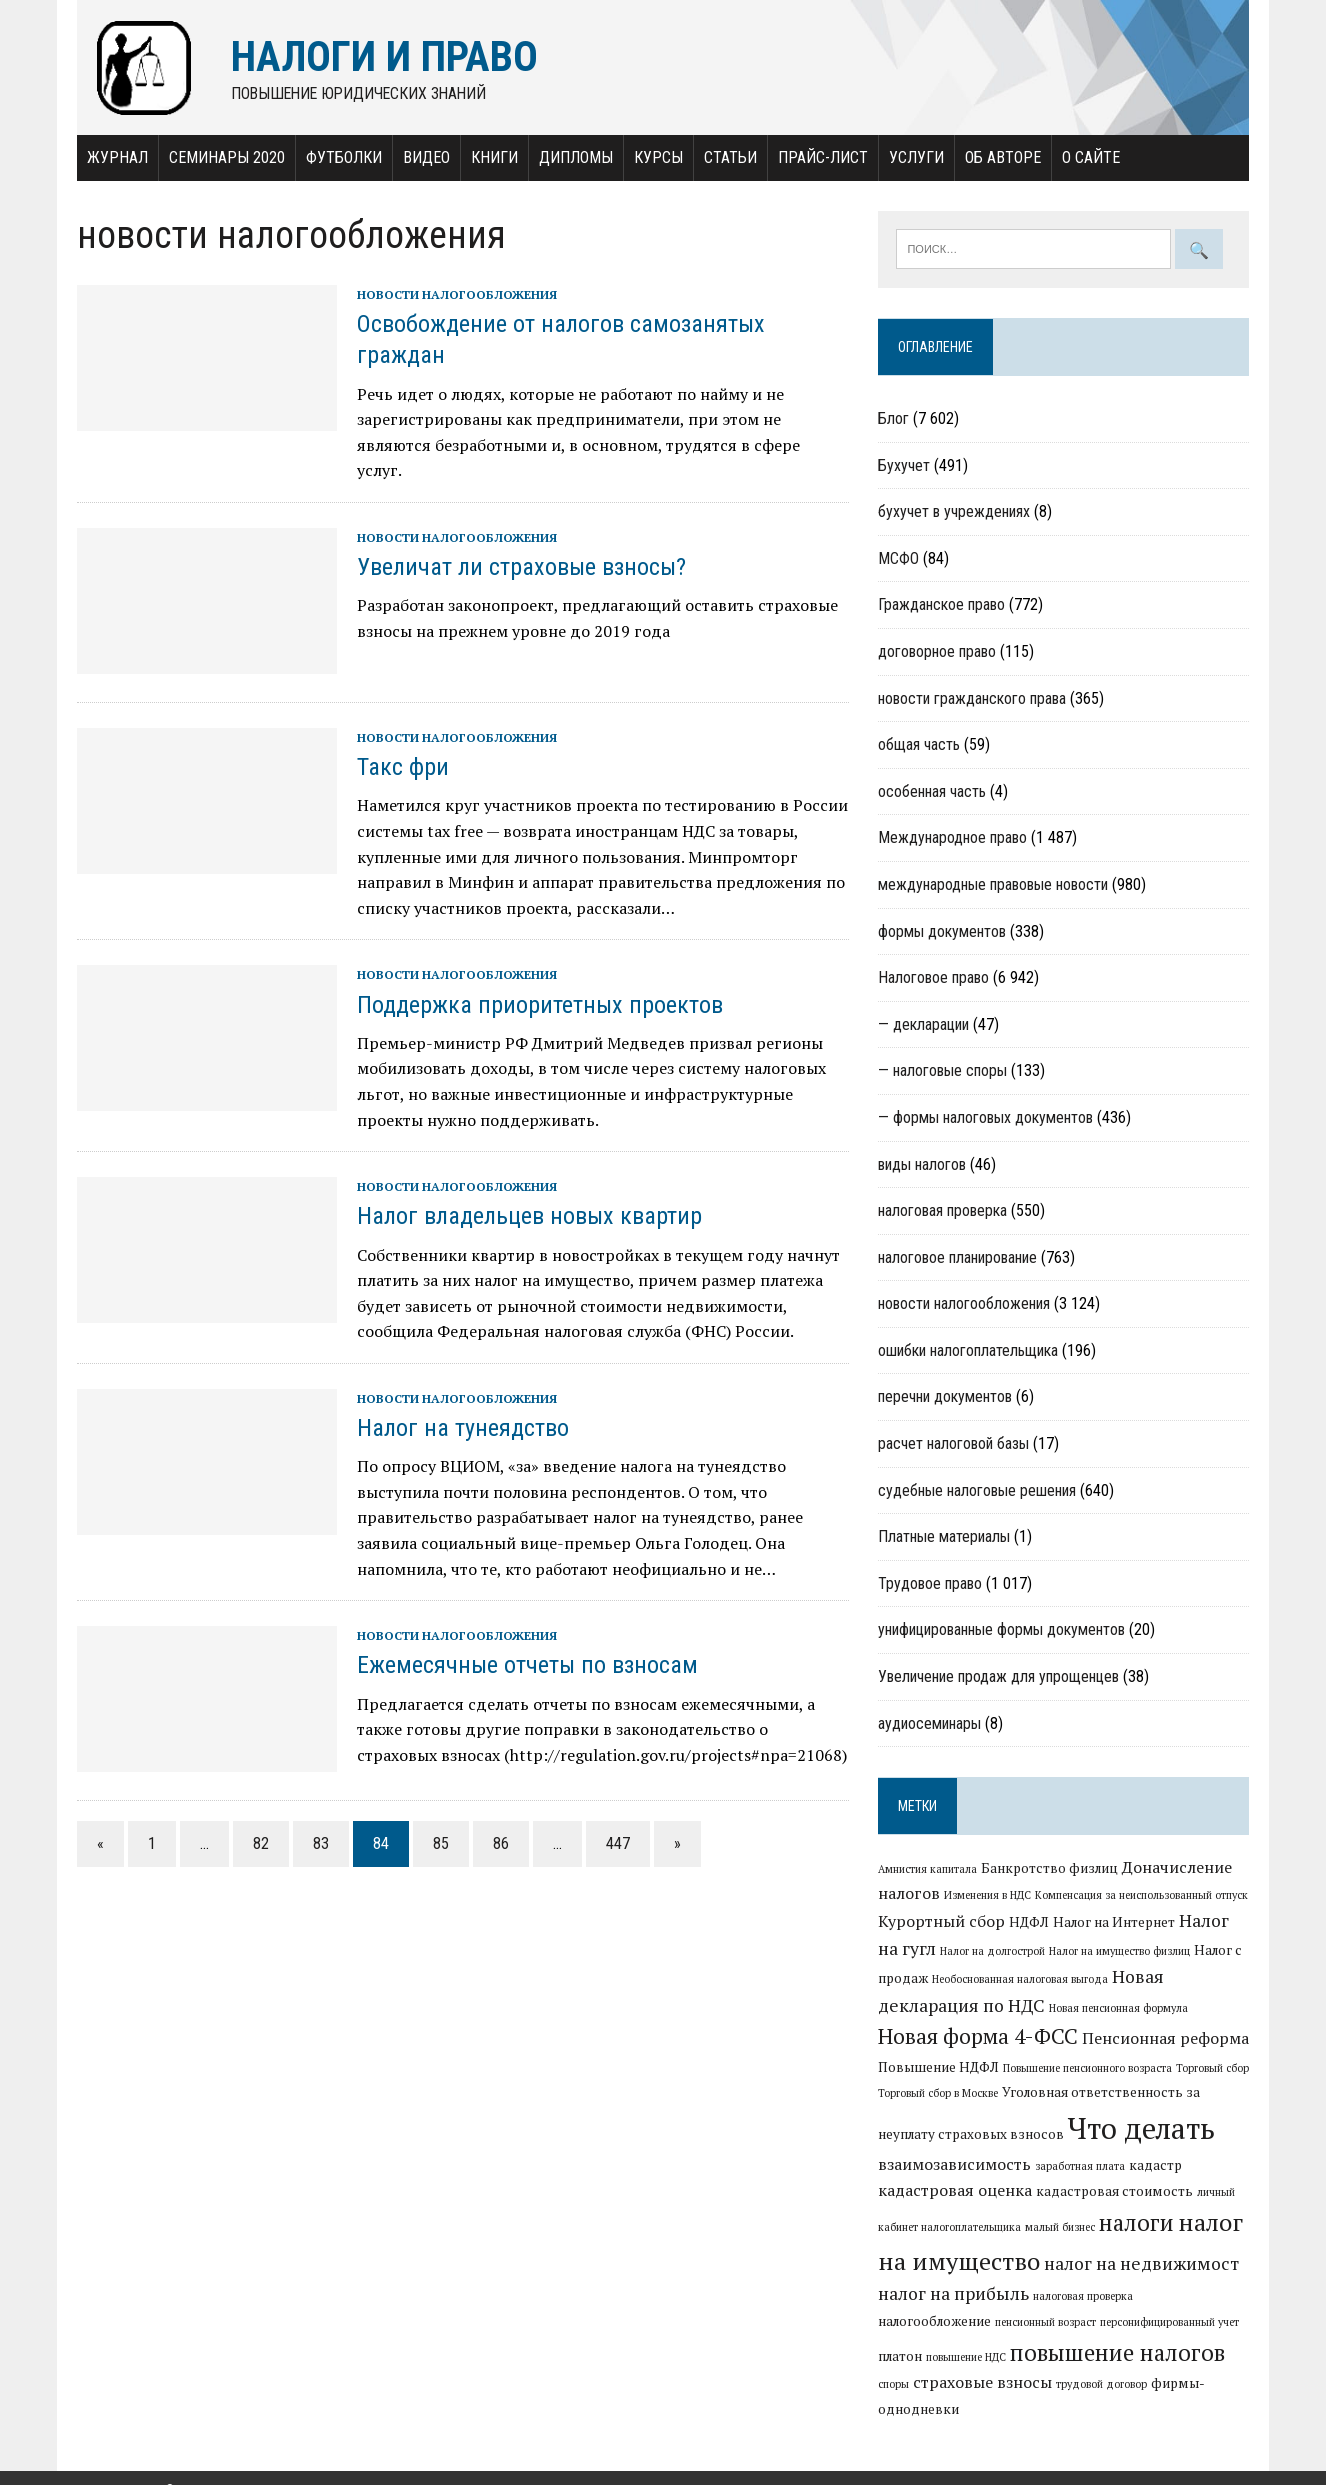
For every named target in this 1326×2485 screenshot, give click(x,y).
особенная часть (933, 791)
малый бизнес (1061, 2228)
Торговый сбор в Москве (939, 2094)
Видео (422, 157)
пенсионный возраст (929, 2323)
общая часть (920, 745)
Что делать (1142, 2129)
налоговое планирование (958, 1257)
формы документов (943, 931)
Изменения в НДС (988, 1896)
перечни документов (946, 1397)
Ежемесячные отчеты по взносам (523, 1640)
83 (317, 1818)
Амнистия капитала (928, 1870)
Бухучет (905, 465)
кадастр (1156, 2165)
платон (1149, 2322)
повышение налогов (1011, 2352)
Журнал (113, 157)
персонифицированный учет (1053, 2323)
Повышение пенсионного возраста (1088, 2068)
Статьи (726, 157)
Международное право (953, 838)
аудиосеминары (930, 1723)
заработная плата (1081, 2166)
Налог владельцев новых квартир (525, 1191)
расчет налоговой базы (954, 1444)
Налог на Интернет (1115, 1922)
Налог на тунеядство (459, 1403)
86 (497, 1818)
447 (614, 1818)
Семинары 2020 (223, 157)
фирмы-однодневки (1100, 2384)
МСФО (899, 558)
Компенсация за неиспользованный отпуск (1142, 1896)
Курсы (654, 157)
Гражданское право (942, 605)
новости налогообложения (453, 294)
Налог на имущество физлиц (1120, 1951)
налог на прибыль (954, 2294)
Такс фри (399, 742)
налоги (1137, 2223)
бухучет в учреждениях (955, 512)
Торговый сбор (1213, 2068)
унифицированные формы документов (1002, 1630)
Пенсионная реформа (1166, 2038)
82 (257, 1818)
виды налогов (923, 1164)
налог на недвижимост (1142, 2263)
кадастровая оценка (956, 2190)
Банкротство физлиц (1050, 1869)
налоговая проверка (943, 1211)
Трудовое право (931, 1583)
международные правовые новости (994, 884)
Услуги (912, 157)
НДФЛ (1030, 1922)
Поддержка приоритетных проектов (536, 979)
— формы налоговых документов (986, 1117)
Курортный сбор (942, 1921)
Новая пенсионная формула (1119, 2008)
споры (1138, 2357)
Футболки (340, 157)
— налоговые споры (943, 1071)
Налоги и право (117, 2465)
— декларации (924, 1024)
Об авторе (999, 157)
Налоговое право (934, 978)
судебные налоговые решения (978, 1490)
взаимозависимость (955, 2164)
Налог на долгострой (993, 1951)
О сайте (1087, 157)
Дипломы (572, 157)
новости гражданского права (973, 698)
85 (437, 1818)
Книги (490, 157)
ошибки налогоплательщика (969, 1350)
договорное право (938, 651)
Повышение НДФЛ (939, 2067)
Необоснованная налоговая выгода (1021, 1980)
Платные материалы (945, 1537)
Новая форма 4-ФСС (979, 2036)
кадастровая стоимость (1115, 2191)
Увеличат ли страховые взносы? (517, 542)
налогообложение (1194, 2296)
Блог (894, 419)
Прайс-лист (819, 157)
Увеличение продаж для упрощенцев (999, 1677)
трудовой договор (983, 2385)
